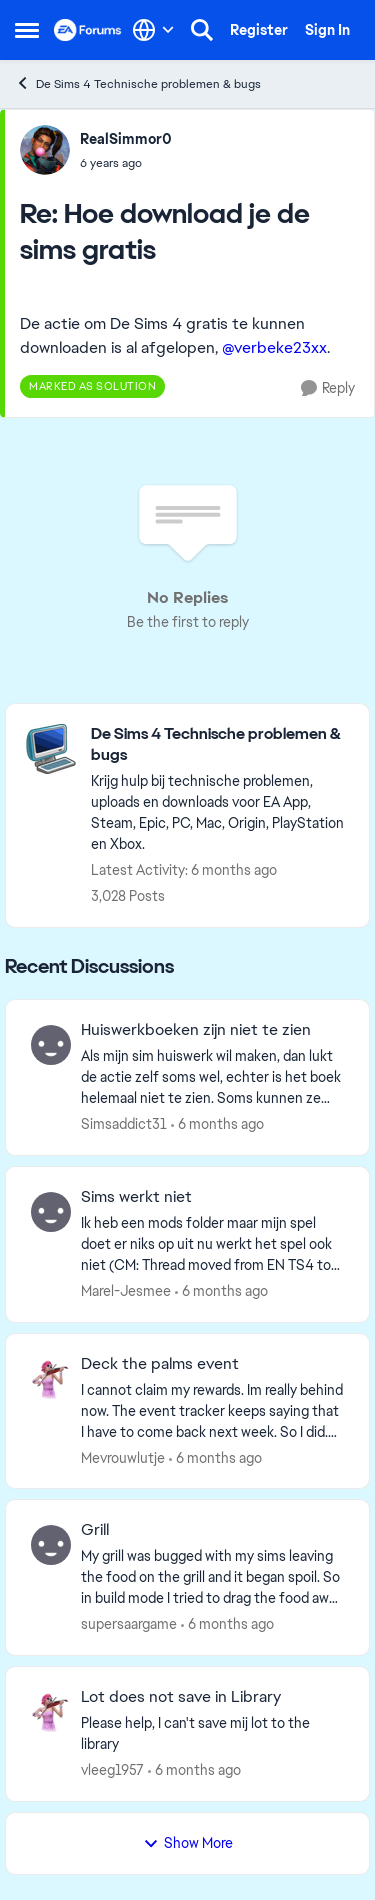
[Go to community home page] (88, 30)
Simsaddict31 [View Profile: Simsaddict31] (124, 1124)
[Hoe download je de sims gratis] (126, 163)
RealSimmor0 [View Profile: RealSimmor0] (126, 139)
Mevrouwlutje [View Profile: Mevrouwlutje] (123, 1457)
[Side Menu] (27, 30)
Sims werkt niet (136, 1197)
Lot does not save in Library (181, 1697)
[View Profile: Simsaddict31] (51, 1045)
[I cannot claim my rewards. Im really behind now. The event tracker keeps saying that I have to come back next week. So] (212, 1410)
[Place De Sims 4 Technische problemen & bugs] (220, 745)
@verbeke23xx (274, 347)
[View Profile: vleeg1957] (51, 1712)
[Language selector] (153, 30)
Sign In (327, 30)
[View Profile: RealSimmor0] (45, 150)
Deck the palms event (160, 1364)
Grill (95, 1530)
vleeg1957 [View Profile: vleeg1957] (112, 1770)
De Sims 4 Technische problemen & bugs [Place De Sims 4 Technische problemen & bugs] (138, 83)
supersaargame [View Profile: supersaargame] (129, 1624)
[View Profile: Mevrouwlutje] (51, 1379)
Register (259, 30)
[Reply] (328, 388)
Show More (188, 1843)
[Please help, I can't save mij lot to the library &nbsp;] (212, 1734)
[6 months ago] (217, 1124)
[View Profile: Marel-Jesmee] (51, 1212)
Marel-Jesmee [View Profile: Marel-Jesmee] (126, 1291)
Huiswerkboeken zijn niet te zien (196, 1030)
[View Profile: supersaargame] (51, 1545)
